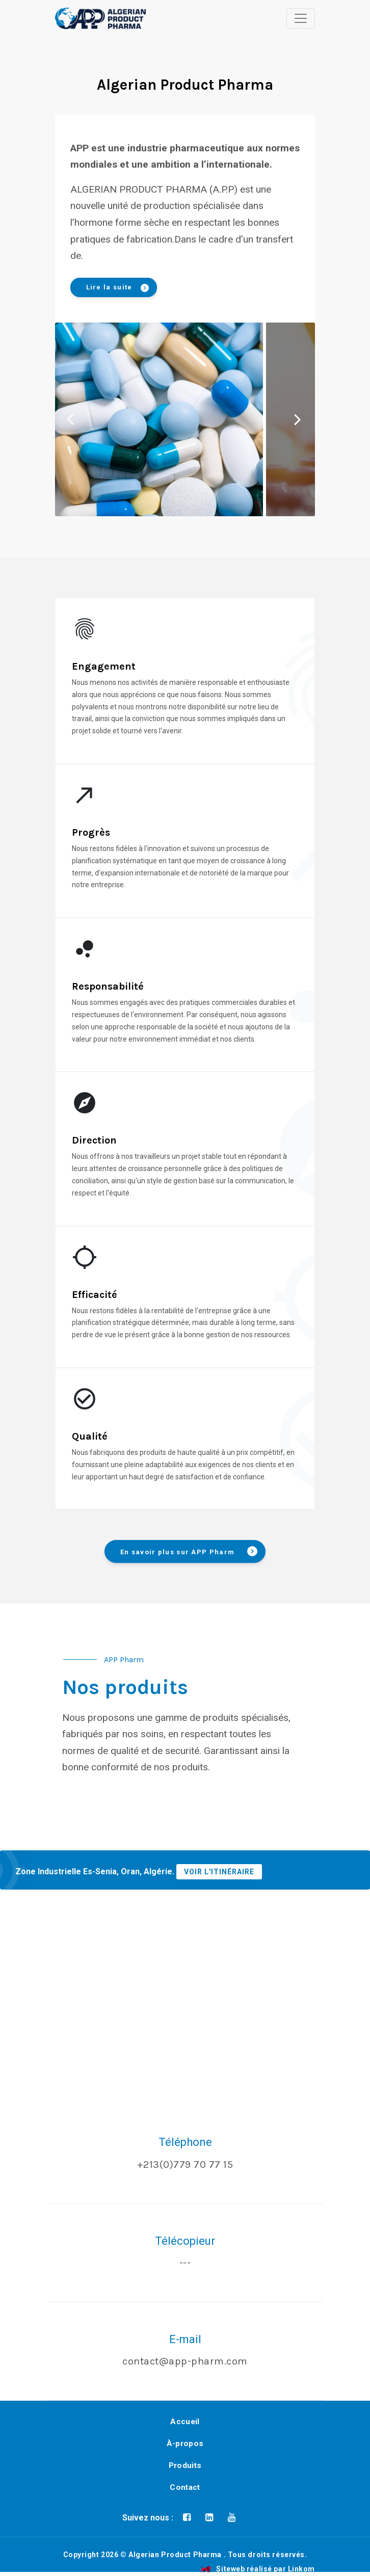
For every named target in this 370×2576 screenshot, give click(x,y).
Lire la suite (117, 287)
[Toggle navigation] (300, 18)
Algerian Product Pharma (175, 2555)
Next (296, 419)
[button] (68, 15)
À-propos (185, 2443)
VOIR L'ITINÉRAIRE (219, 1872)
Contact (185, 2487)
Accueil (184, 2421)
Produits (185, 2465)
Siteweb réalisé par (258, 2569)
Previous (71, 419)
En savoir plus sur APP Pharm (188, 1551)
